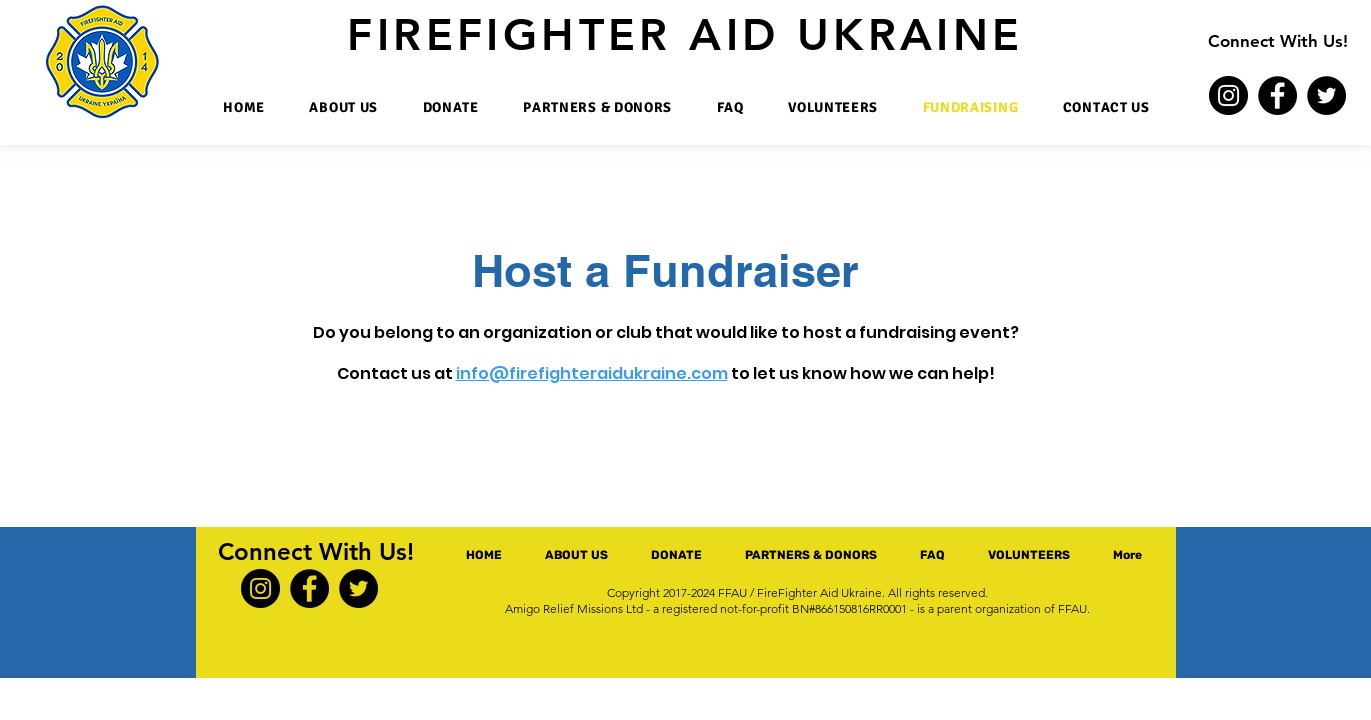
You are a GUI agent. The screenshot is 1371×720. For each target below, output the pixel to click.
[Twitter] (1326, 95)
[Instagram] (1228, 95)
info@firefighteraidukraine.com (592, 373)
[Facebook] (1277, 95)
